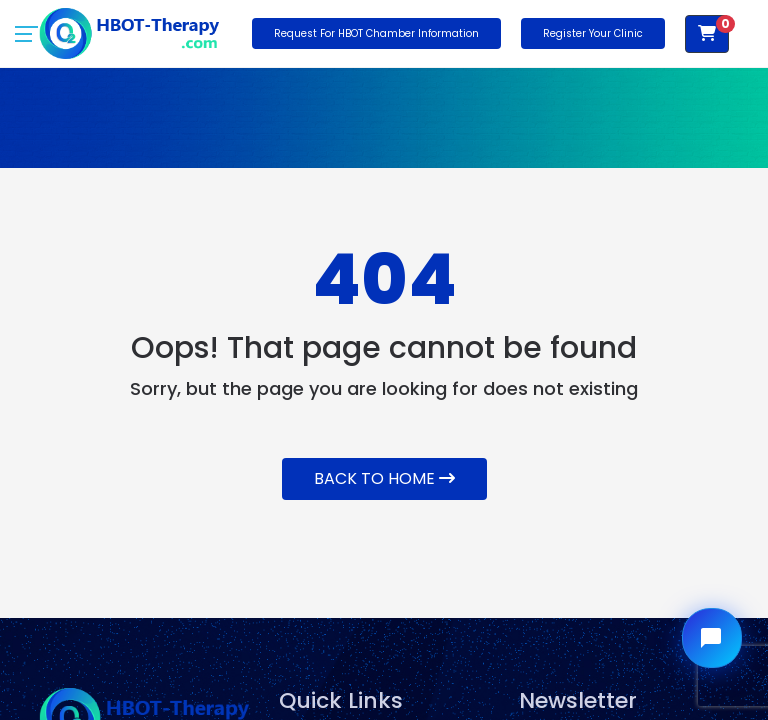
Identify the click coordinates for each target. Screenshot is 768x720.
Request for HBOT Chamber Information (376, 33)
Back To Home (384, 478)
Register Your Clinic (593, 33)
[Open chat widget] (712, 638)
